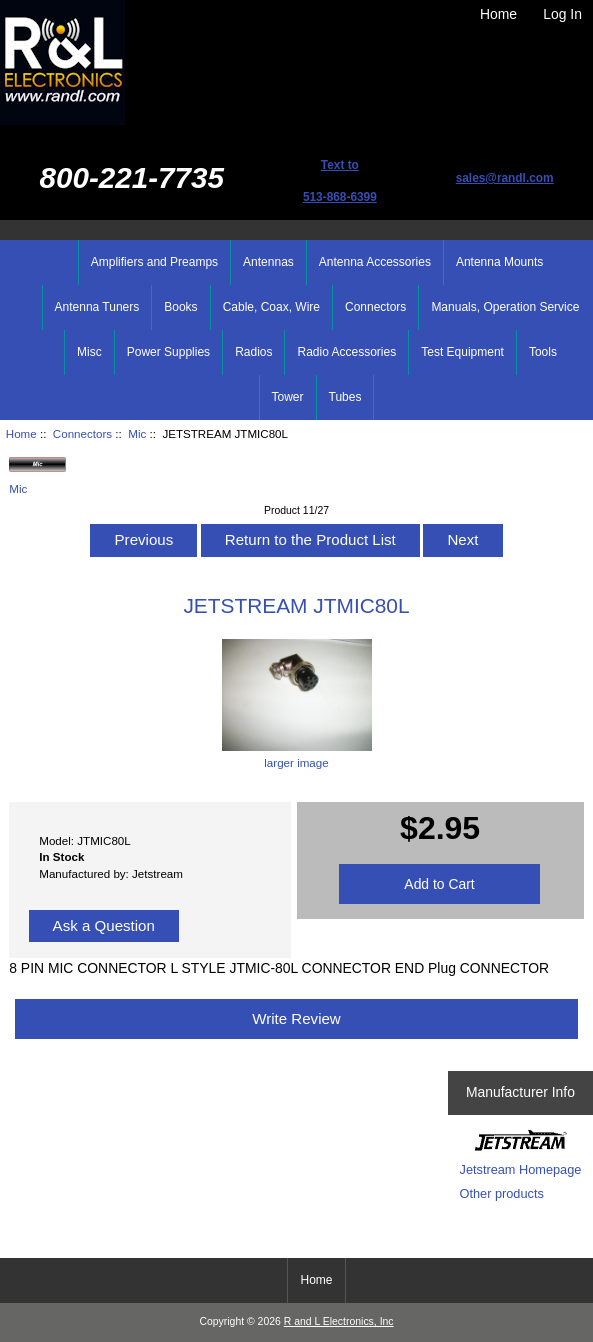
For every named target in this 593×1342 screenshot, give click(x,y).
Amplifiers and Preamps (154, 262)
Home (498, 14)
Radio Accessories (346, 352)
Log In (562, 14)
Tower (288, 397)
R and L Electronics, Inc (339, 1321)
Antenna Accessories (375, 262)
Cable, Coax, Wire (271, 307)
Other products (502, 1193)
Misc (89, 352)
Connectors (82, 433)
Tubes (345, 397)
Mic (137, 433)
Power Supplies (168, 352)
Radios (253, 352)
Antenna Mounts (499, 262)
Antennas (268, 262)
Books (180, 307)
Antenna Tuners (97, 307)
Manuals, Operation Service (505, 307)
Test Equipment (462, 352)
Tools (543, 352)
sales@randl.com (505, 178)
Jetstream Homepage (521, 1169)
